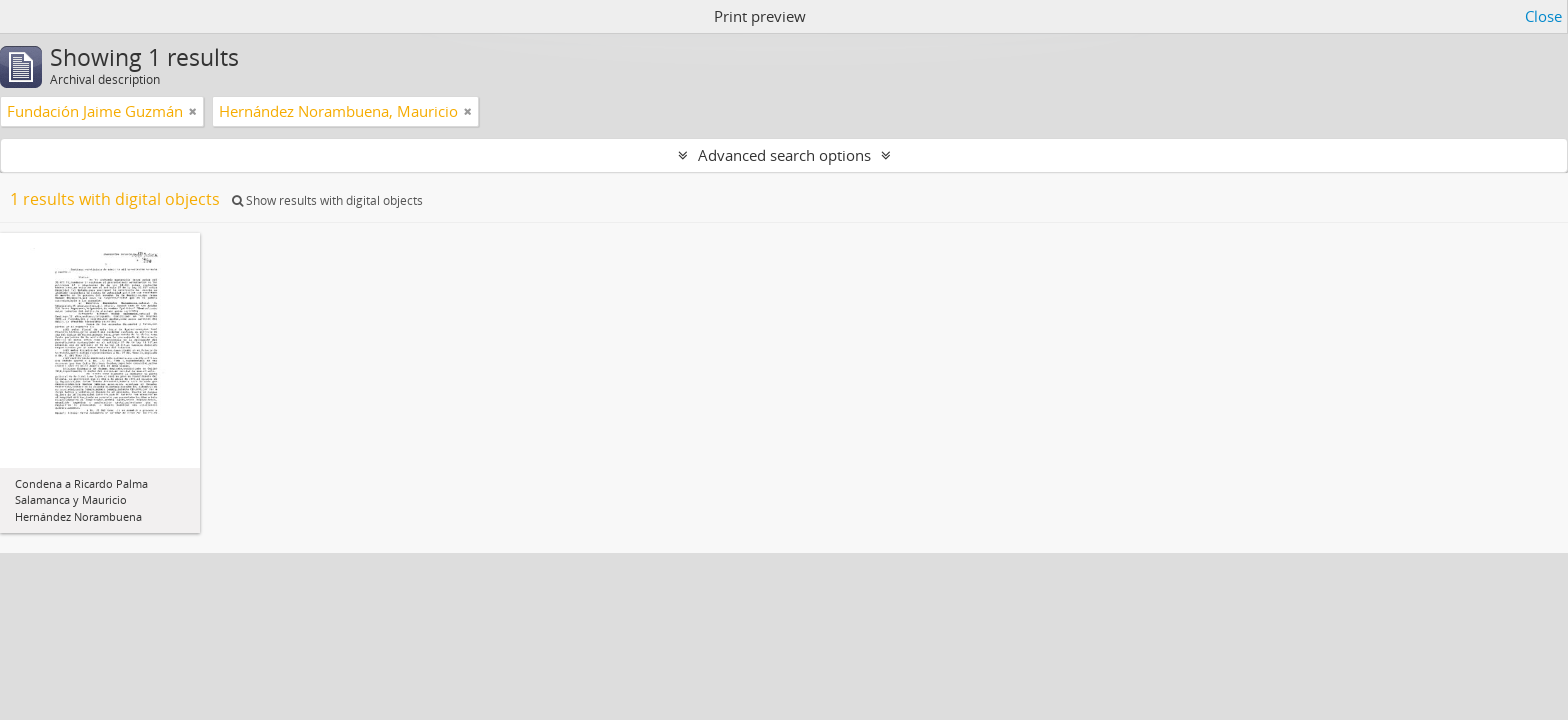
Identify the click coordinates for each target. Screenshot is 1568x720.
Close (1543, 16)
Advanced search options (784, 155)
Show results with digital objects (327, 200)
